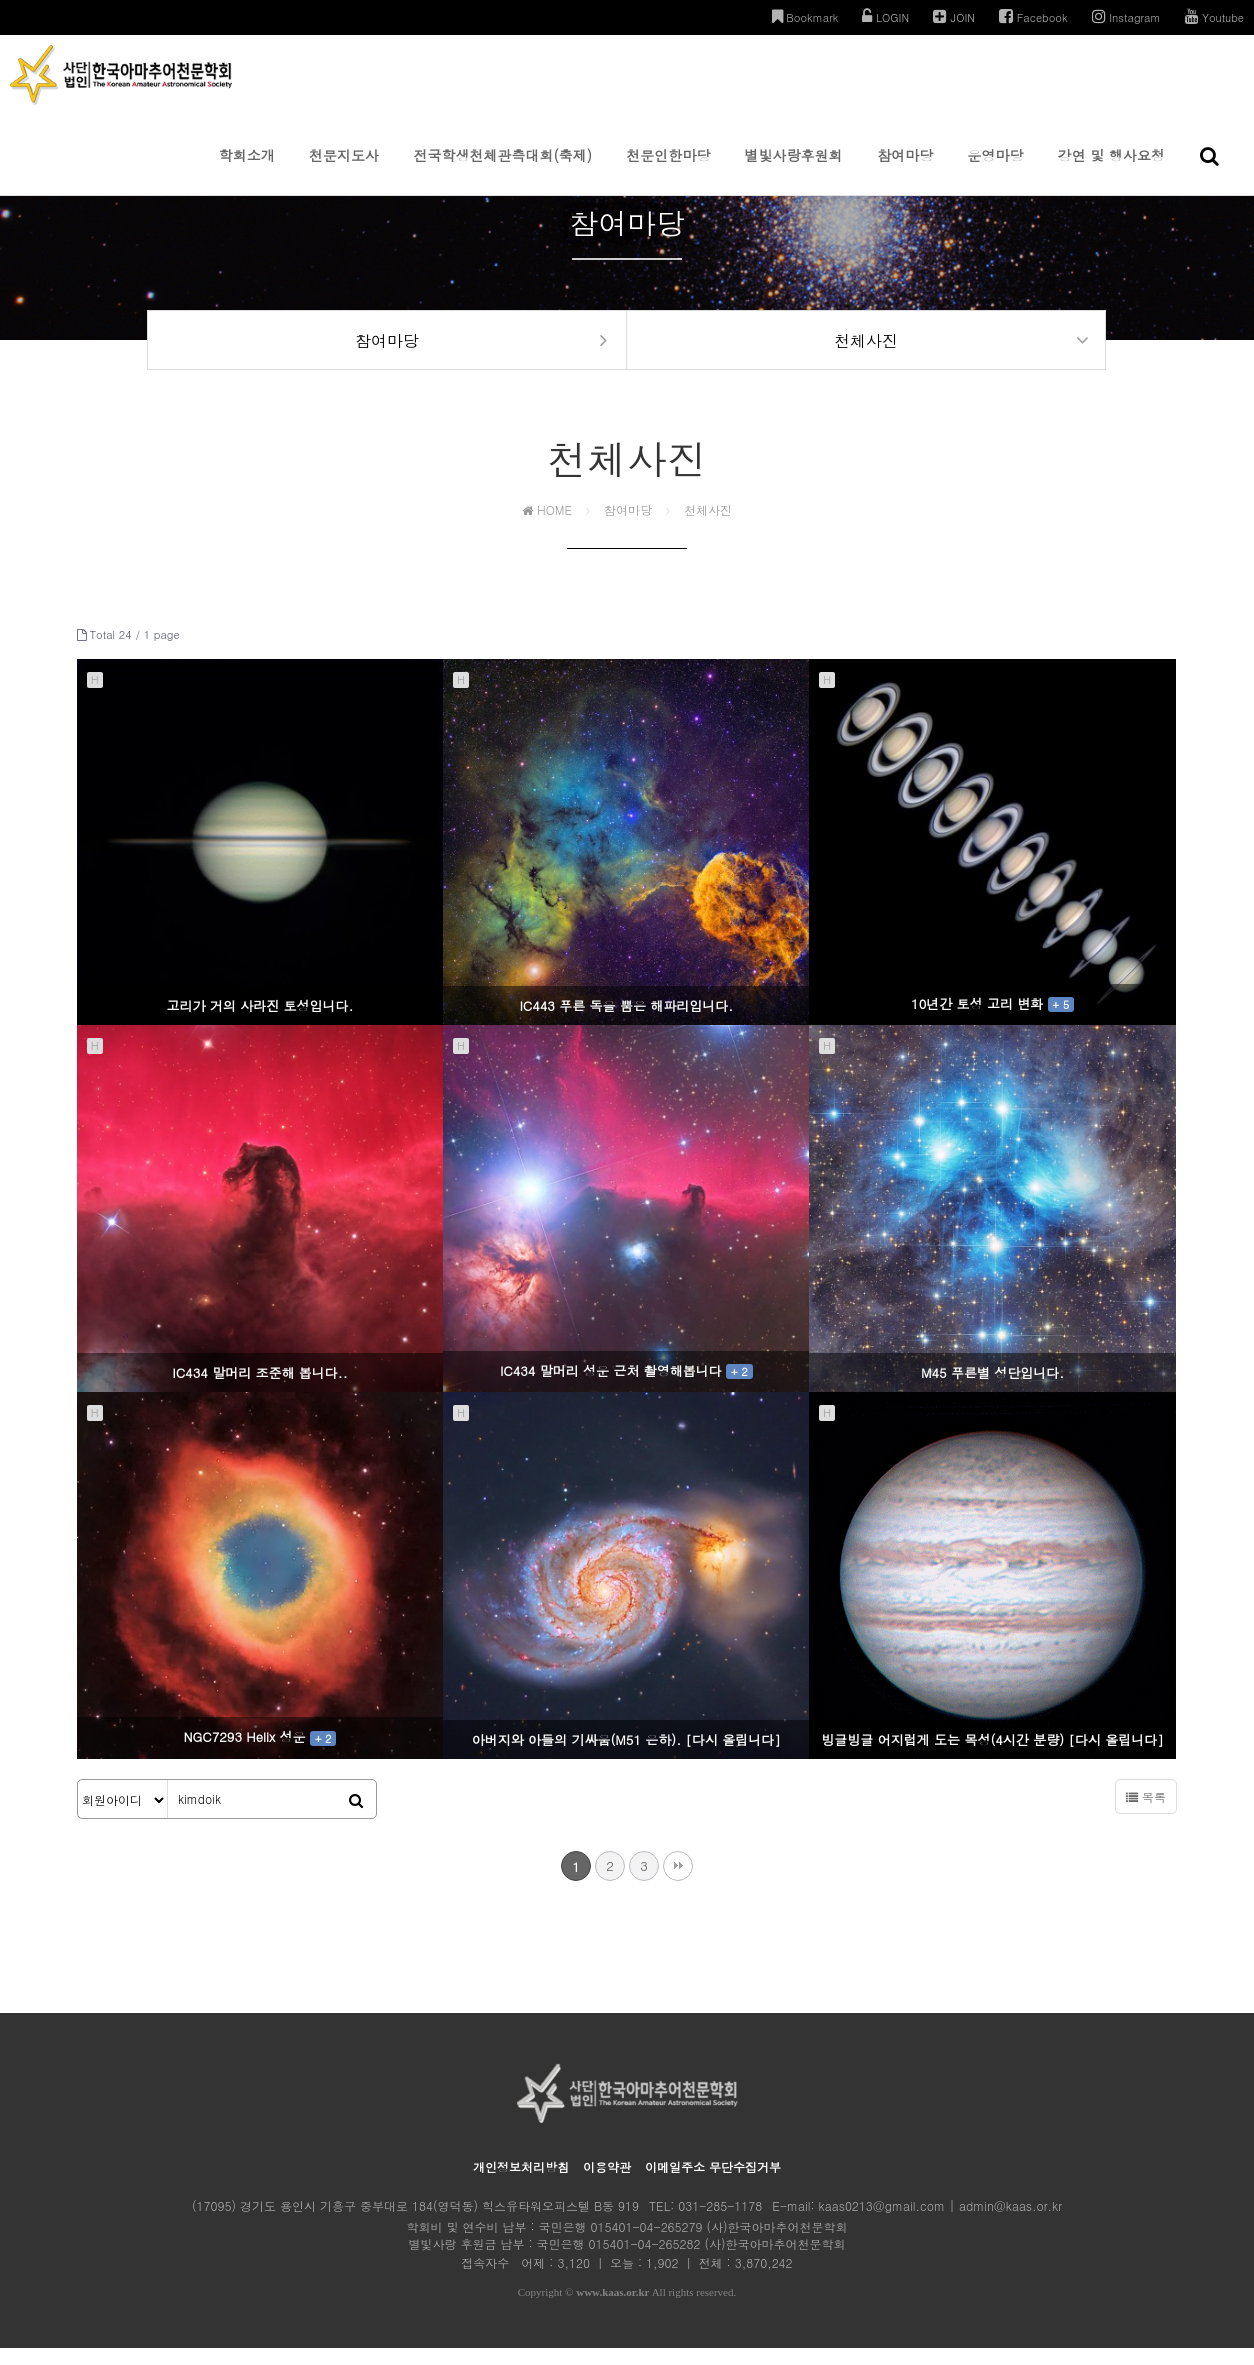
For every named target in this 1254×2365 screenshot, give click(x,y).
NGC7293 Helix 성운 (260, 1754)
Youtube (1214, 16)
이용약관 (607, 2183)
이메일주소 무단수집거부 (713, 2183)
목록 (1146, 1813)
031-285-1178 (720, 2222)
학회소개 (247, 170)
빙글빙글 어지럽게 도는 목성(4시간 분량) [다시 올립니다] (992, 1756)
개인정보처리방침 (521, 2183)
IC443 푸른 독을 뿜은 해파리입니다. (626, 1023)
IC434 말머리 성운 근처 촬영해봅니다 (626, 1387)
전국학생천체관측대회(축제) (502, 170)
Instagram (1126, 16)
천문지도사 (344, 170)
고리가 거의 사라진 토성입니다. (260, 1023)
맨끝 (678, 1883)
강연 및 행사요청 (1111, 170)
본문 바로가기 (0, 0)
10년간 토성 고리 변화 (992, 1020)
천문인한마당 (668, 170)
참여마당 (905, 170)
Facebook (1033, 16)
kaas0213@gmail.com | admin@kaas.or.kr (940, 2222)
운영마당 (995, 170)
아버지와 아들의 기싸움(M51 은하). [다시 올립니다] (626, 1756)
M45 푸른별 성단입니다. (992, 1389)
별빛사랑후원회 (794, 170)
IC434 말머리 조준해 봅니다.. (259, 1389)
